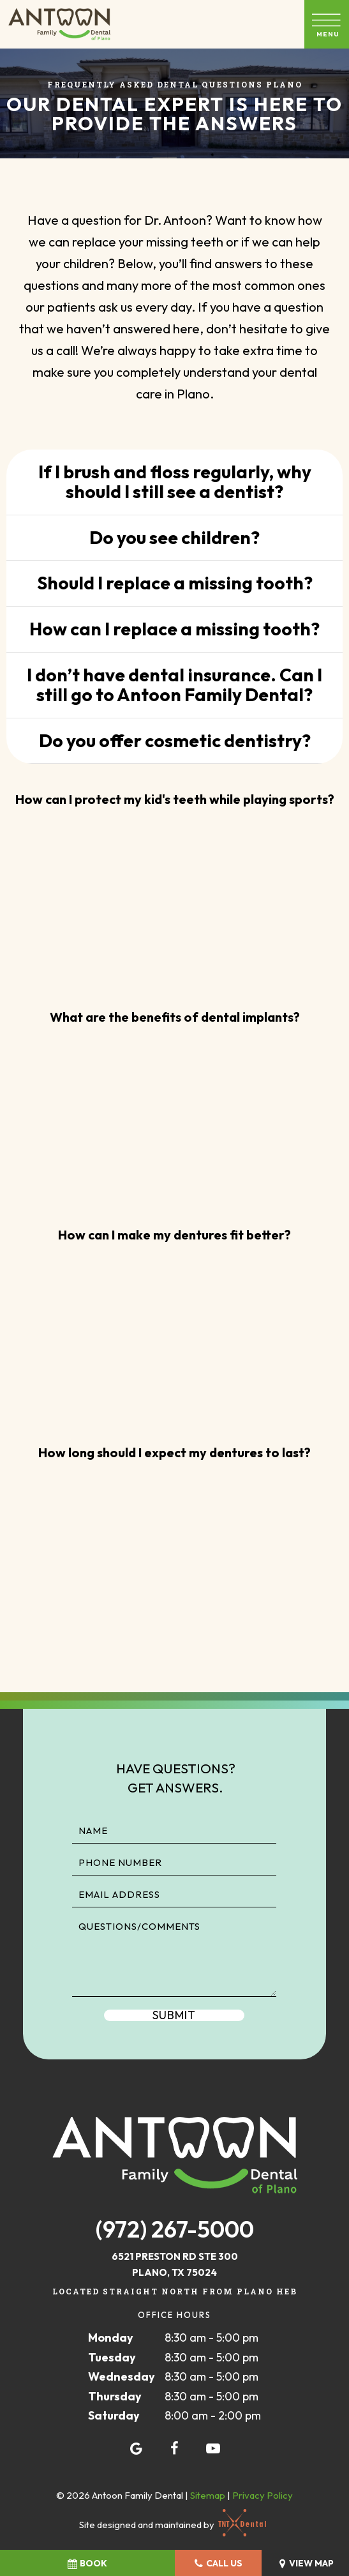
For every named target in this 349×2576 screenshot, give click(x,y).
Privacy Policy (262, 2495)
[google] (136, 2448)
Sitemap (207, 2495)
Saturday (114, 2415)
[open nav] (327, 24)
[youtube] (213, 2448)
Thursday (115, 2396)
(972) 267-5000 (175, 2229)
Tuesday (112, 2357)
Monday (110, 2337)
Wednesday (121, 2376)
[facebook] (175, 2448)
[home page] (59, 24)
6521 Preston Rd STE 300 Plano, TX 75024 (175, 2264)
